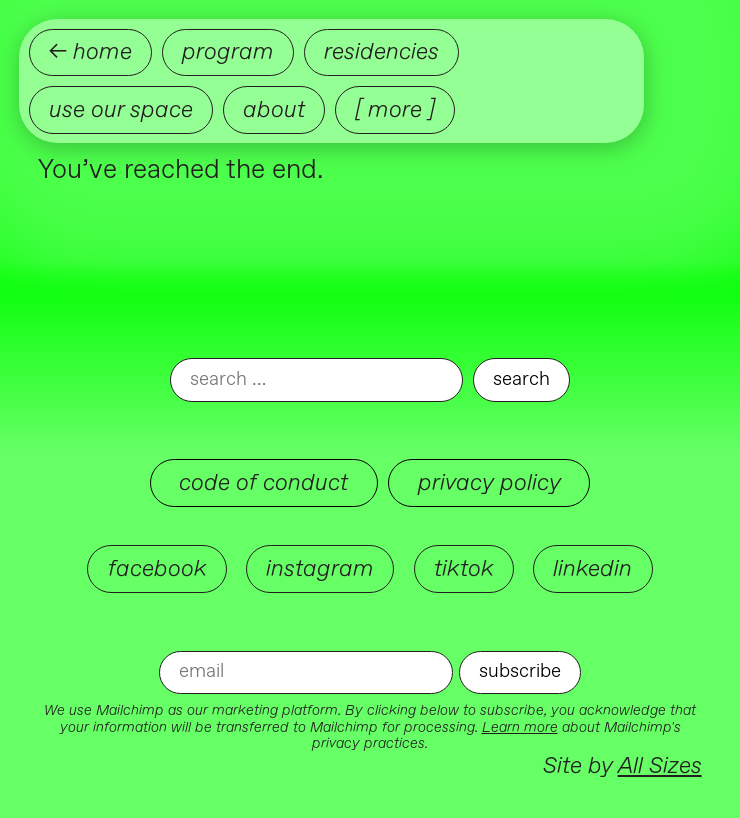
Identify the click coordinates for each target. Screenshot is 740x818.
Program (228, 51)
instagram (320, 568)
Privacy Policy (489, 482)
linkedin (592, 568)
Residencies (381, 51)
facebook (157, 568)
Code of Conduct (263, 482)
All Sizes (660, 765)
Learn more (520, 727)
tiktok (464, 568)
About (274, 109)
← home (90, 51)
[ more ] (395, 109)
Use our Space (121, 109)
